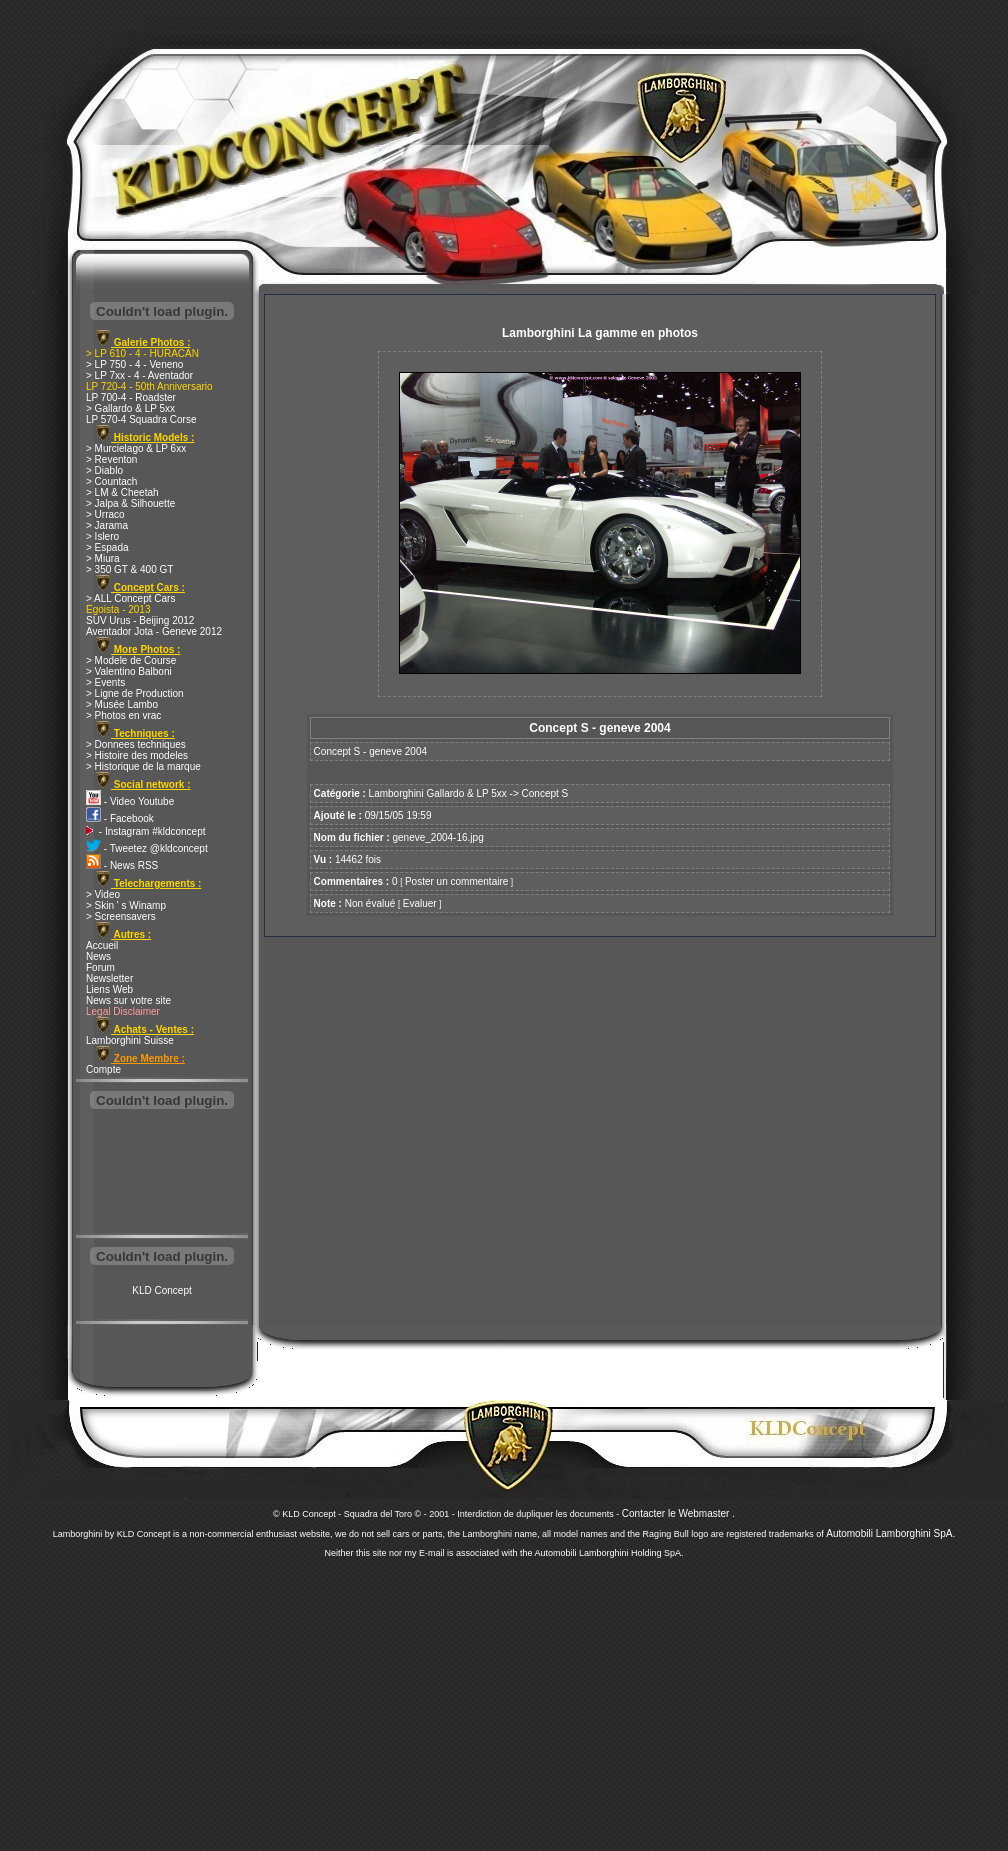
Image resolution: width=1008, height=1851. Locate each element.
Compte (103, 1069)
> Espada (107, 547)
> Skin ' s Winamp (126, 905)
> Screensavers (121, 916)
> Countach (111, 481)
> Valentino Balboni (129, 671)
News (98, 956)
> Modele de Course (131, 660)
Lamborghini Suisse (130, 1040)
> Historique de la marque (143, 766)
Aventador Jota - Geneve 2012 (154, 631)
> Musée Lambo (122, 704)
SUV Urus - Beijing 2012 (140, 620)
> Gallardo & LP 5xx (130, 408)
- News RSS (122, 865)
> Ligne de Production (135, 693)
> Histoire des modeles (137, 755)
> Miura (103, 558)
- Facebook (120, 818)
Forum (100, 967)
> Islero (102, 536)
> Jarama (107, 525)
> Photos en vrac (123, 715)
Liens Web (109, 989)
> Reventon (111, 459)
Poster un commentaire (456, 881)
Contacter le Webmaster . (678, 1513)
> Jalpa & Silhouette (130, 503)
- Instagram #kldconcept (146, 831)
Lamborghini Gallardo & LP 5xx (438, 793)
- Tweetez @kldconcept (147, 848)
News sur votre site (128, 1000)
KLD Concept (161, 1290)
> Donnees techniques (136, 744)
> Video (103, 894)
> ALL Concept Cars (130, 598)
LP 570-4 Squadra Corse (141, 419)
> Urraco (105, 514)
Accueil (102, 945)
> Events (105, 682)
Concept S (545, 793)
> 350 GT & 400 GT (129, 569)
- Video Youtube (130, 801)
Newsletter (109, 978)
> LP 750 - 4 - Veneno (134, 364)
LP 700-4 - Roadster (131, 397)
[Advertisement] (162, 1174)
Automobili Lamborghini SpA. (890, 1533)
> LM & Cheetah (122, 492)
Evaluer (420, 903)
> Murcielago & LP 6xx (136, 448)
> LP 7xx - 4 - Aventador (139, 375)
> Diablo (104, 470)
